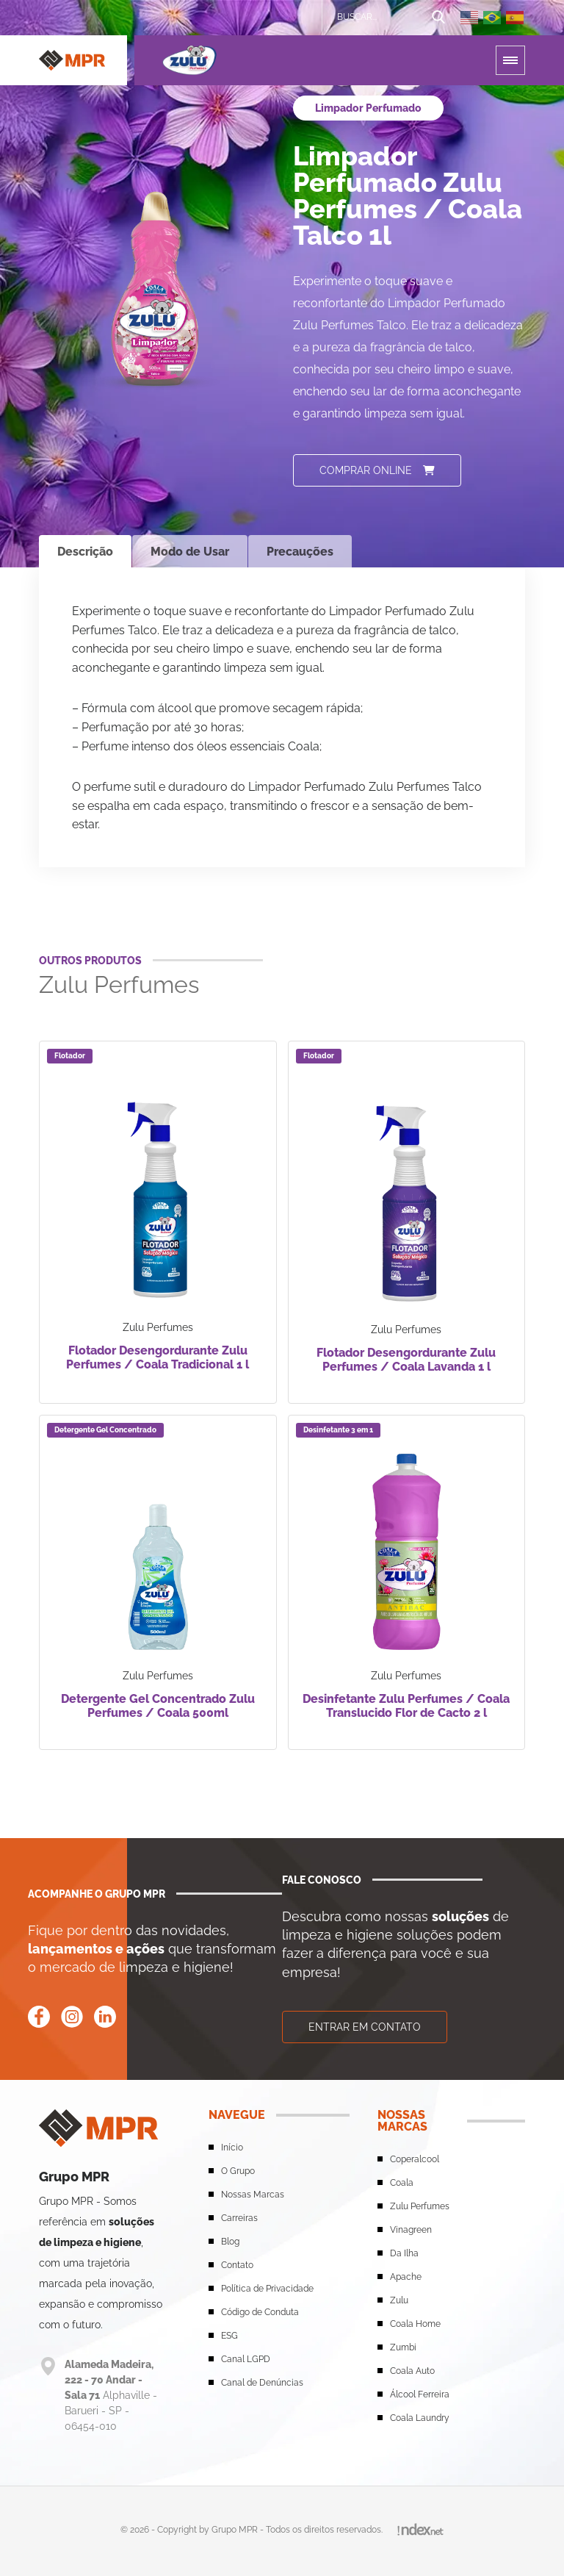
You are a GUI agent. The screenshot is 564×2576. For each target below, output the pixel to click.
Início (232, 2147)
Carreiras (239, 2218)
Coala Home (415, 2324)
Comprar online (377, 470)
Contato (237, 2265)
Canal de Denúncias (262, 2382)
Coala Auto (412, 2371)
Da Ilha (404, 2253)
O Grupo (238, 2171)
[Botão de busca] (438, 17)
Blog (230, 2241)
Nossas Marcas (252, 2194)
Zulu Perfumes (419, 2206)
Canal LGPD (245, 2359)
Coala (401, 2182)
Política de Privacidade (267, 2288)
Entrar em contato (364, 2027)
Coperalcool (414, 2159)
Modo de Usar (190, 552)
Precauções (300, 552)
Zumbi (403, 2347)
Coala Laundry (419, 2418)
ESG (229, 2335)
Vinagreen (411, 2229)
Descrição (85, 552)
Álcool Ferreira (419, 2394)
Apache (406, 2276)
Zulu (399, 2300)
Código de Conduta (260, 2312)
